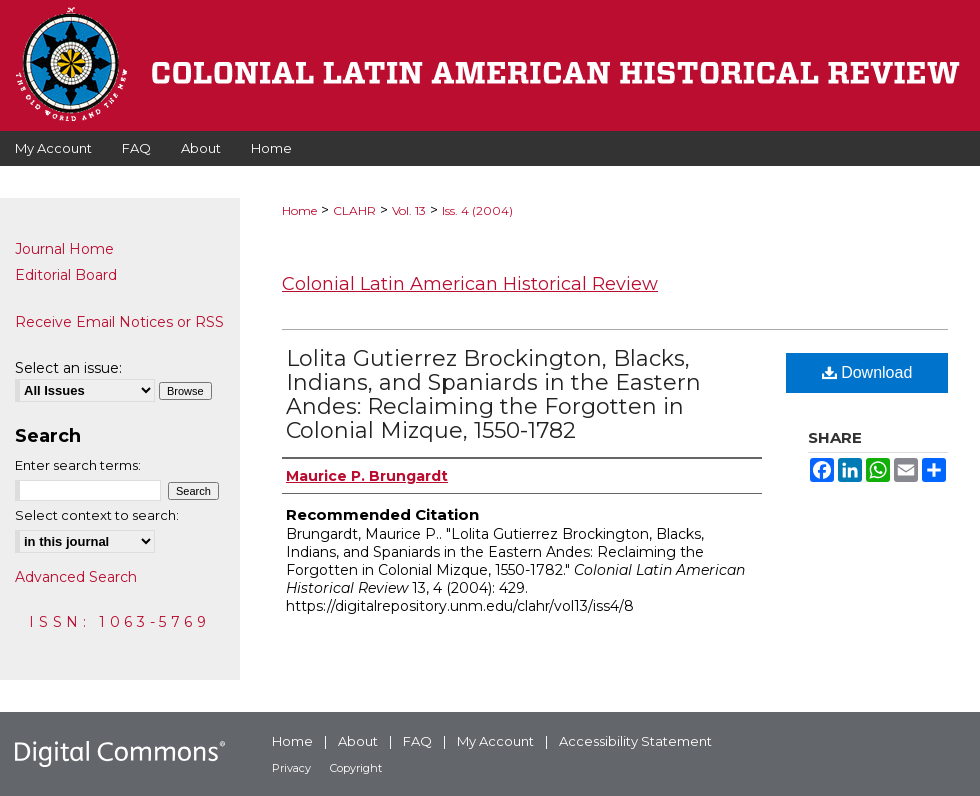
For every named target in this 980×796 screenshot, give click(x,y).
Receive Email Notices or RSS (119, 322)
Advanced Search (76, 577)
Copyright (356, 768)
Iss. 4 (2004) (477, 210)
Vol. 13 (409, 210)
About (358, 741)
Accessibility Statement (635, 741)
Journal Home (64, 249)
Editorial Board (66, 275)
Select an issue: (68, 368)
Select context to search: (97, 515)
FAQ (417, 741)
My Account (495, 741)
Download (867, 372)
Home (299, 210)
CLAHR (354, 210)
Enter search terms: (78, 465)
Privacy (291, 768)
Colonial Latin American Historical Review (470, 284)
